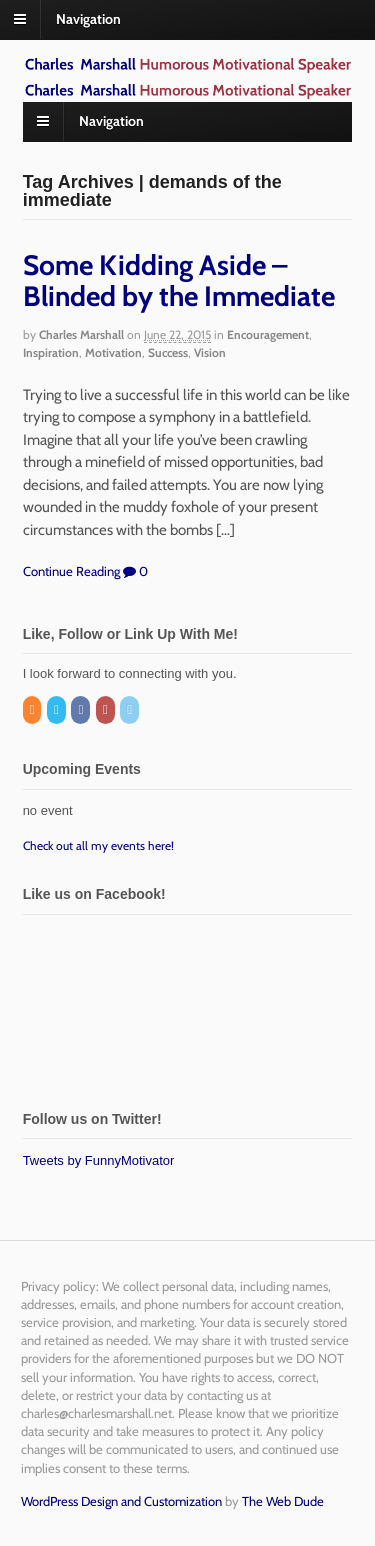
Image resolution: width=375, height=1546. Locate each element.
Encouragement (268, 334)
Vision (210, 352)
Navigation (88, 19)
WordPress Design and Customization (121, 1501)
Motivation (113, 352)
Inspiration (51, 352)
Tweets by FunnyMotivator (99, 1160)
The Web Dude (283, 1501)
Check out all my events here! (98, 845)
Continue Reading (71, 571)
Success (168, 352)
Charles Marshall (81, 334)
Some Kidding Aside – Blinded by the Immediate (179, 280)
